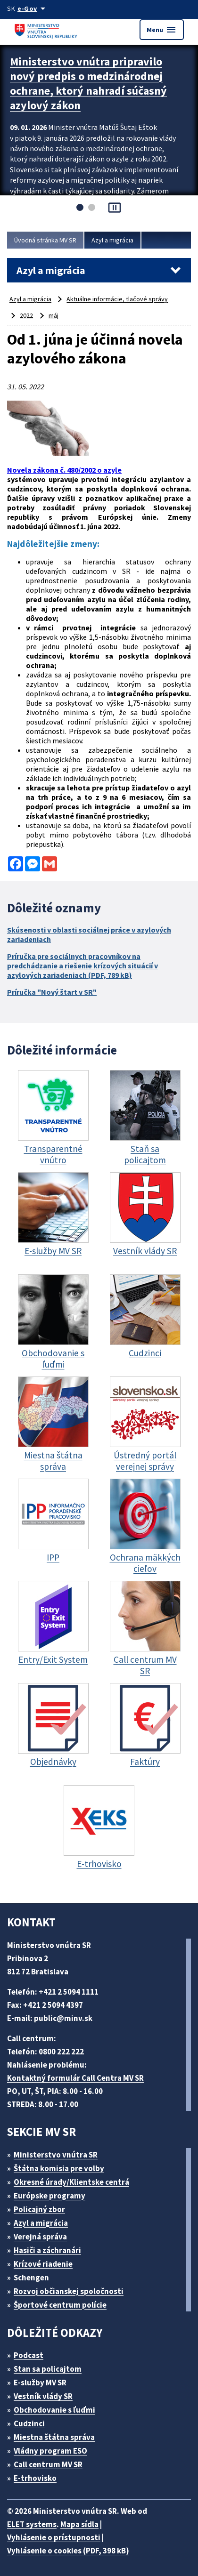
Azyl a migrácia (112, 240)
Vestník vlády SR (43, 2396)
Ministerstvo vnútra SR (56, 2154)
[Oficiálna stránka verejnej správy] (33, 8)
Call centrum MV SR (48, 2464)
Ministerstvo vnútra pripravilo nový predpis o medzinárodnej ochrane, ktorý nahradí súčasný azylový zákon (88, 83)
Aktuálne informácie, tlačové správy (117, 299)
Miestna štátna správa (54, 2437)
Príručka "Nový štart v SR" (52, 992)
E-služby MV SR (40, 2382)
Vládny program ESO (50, 2451)
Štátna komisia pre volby (59, 2168)
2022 (26, 315)
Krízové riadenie (43, 2264)
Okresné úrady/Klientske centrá (71, 2182)
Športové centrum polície (60, 2305)
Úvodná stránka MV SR (45, 240)
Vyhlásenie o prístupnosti (53, 2537)
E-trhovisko (35, 2478)
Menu (162, 29)
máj (53, 315)
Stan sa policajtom (48, 2369)
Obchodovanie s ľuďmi (54, 2410)
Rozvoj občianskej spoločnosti (69, 2291)
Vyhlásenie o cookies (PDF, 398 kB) (68, 2550)
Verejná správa (40, 2236)
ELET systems (32, 2524)
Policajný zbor (39, 2209)
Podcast (28, 2355)
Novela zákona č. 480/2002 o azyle (64, 470)
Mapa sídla (79, 2524)
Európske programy (49, 2195)
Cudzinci (29, 2423)
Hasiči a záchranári (47, 2250)
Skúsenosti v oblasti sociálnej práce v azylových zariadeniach (89, 934)
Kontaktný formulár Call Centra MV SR (75, 2078)
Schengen (31, 2277)
